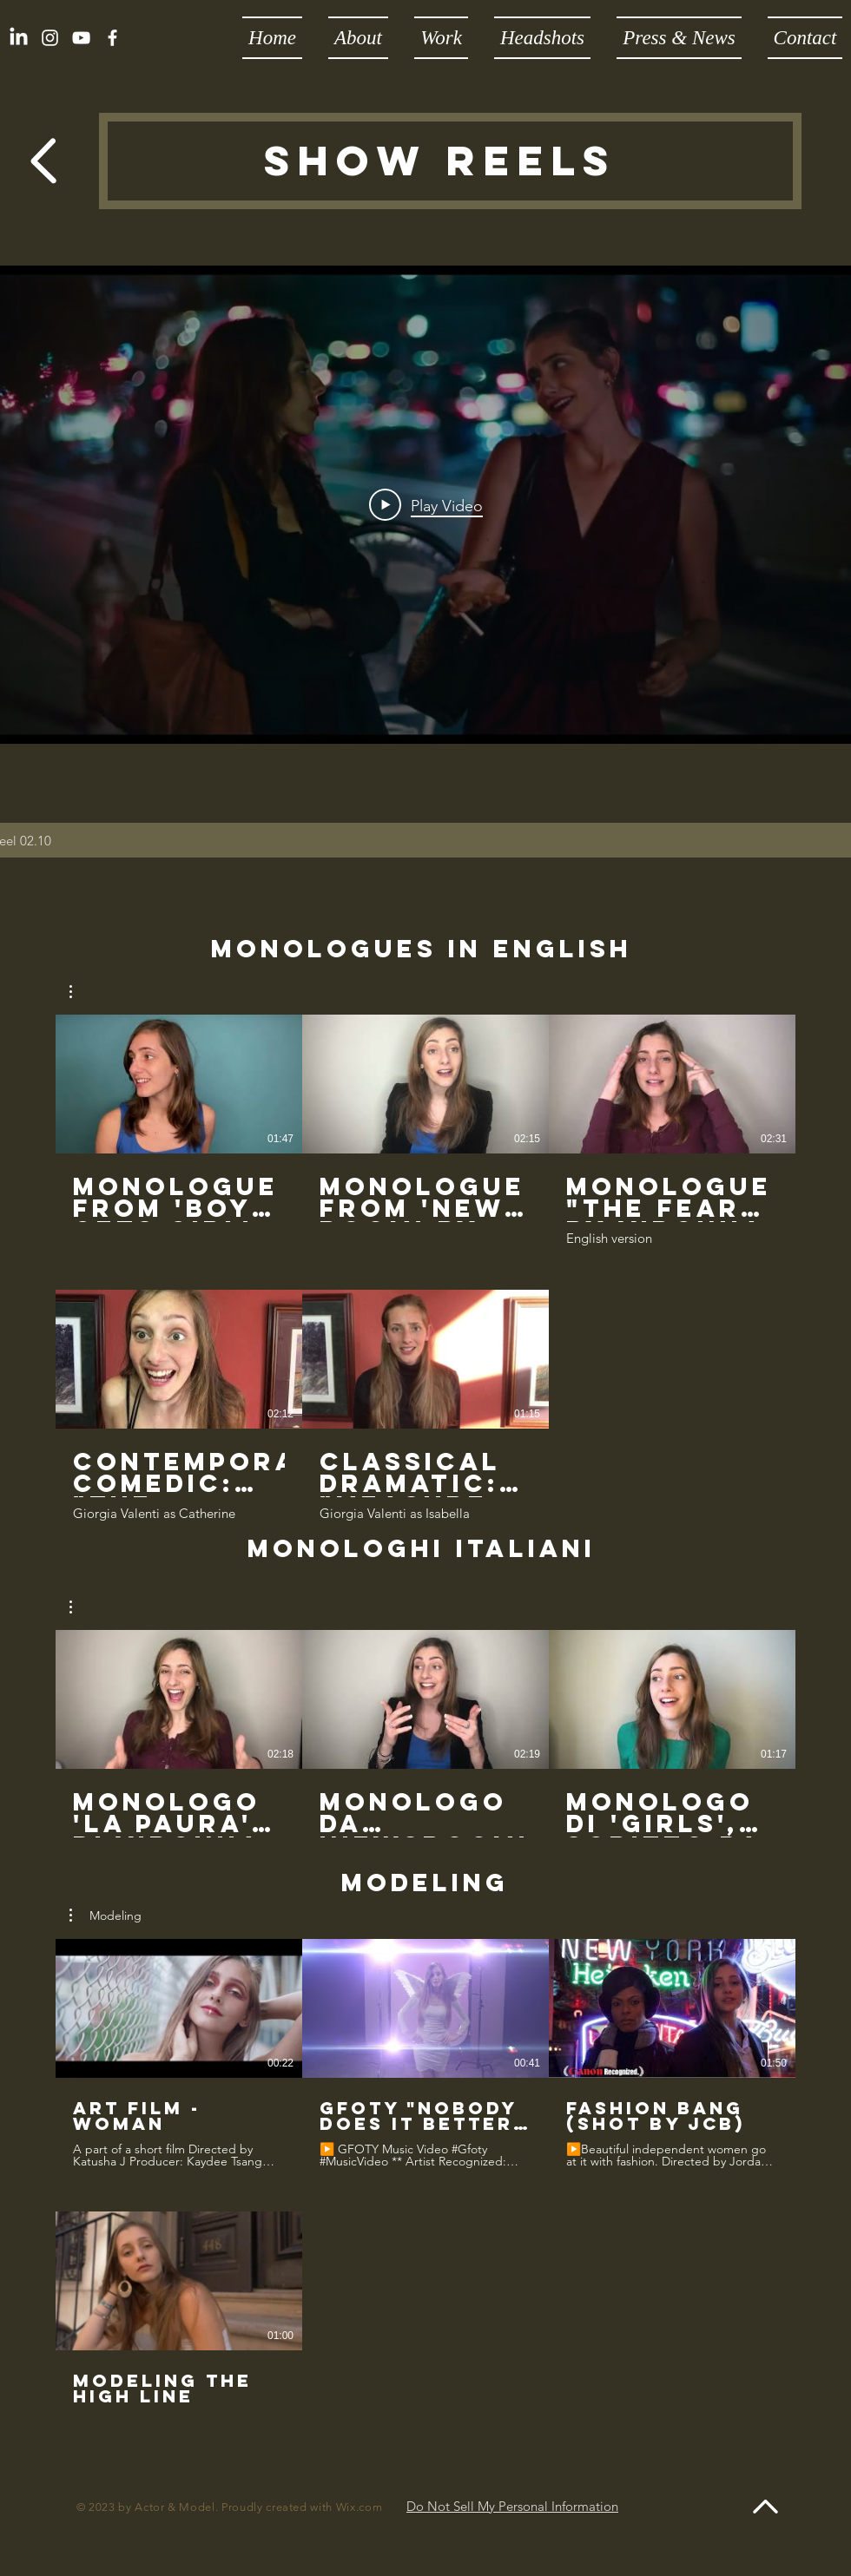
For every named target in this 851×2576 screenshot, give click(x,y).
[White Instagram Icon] (50, 38)
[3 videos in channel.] (425, 1733)
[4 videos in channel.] (425, 2189)
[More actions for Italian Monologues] (79, 1606)
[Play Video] (426, 505)
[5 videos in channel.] (425, 1268)
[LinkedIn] (19, 38)
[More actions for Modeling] (105, 1915)
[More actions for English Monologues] (79, 991)
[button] (79, 991)
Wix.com (359, 2507)
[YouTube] (81, 38)
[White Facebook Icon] (112, 38)
